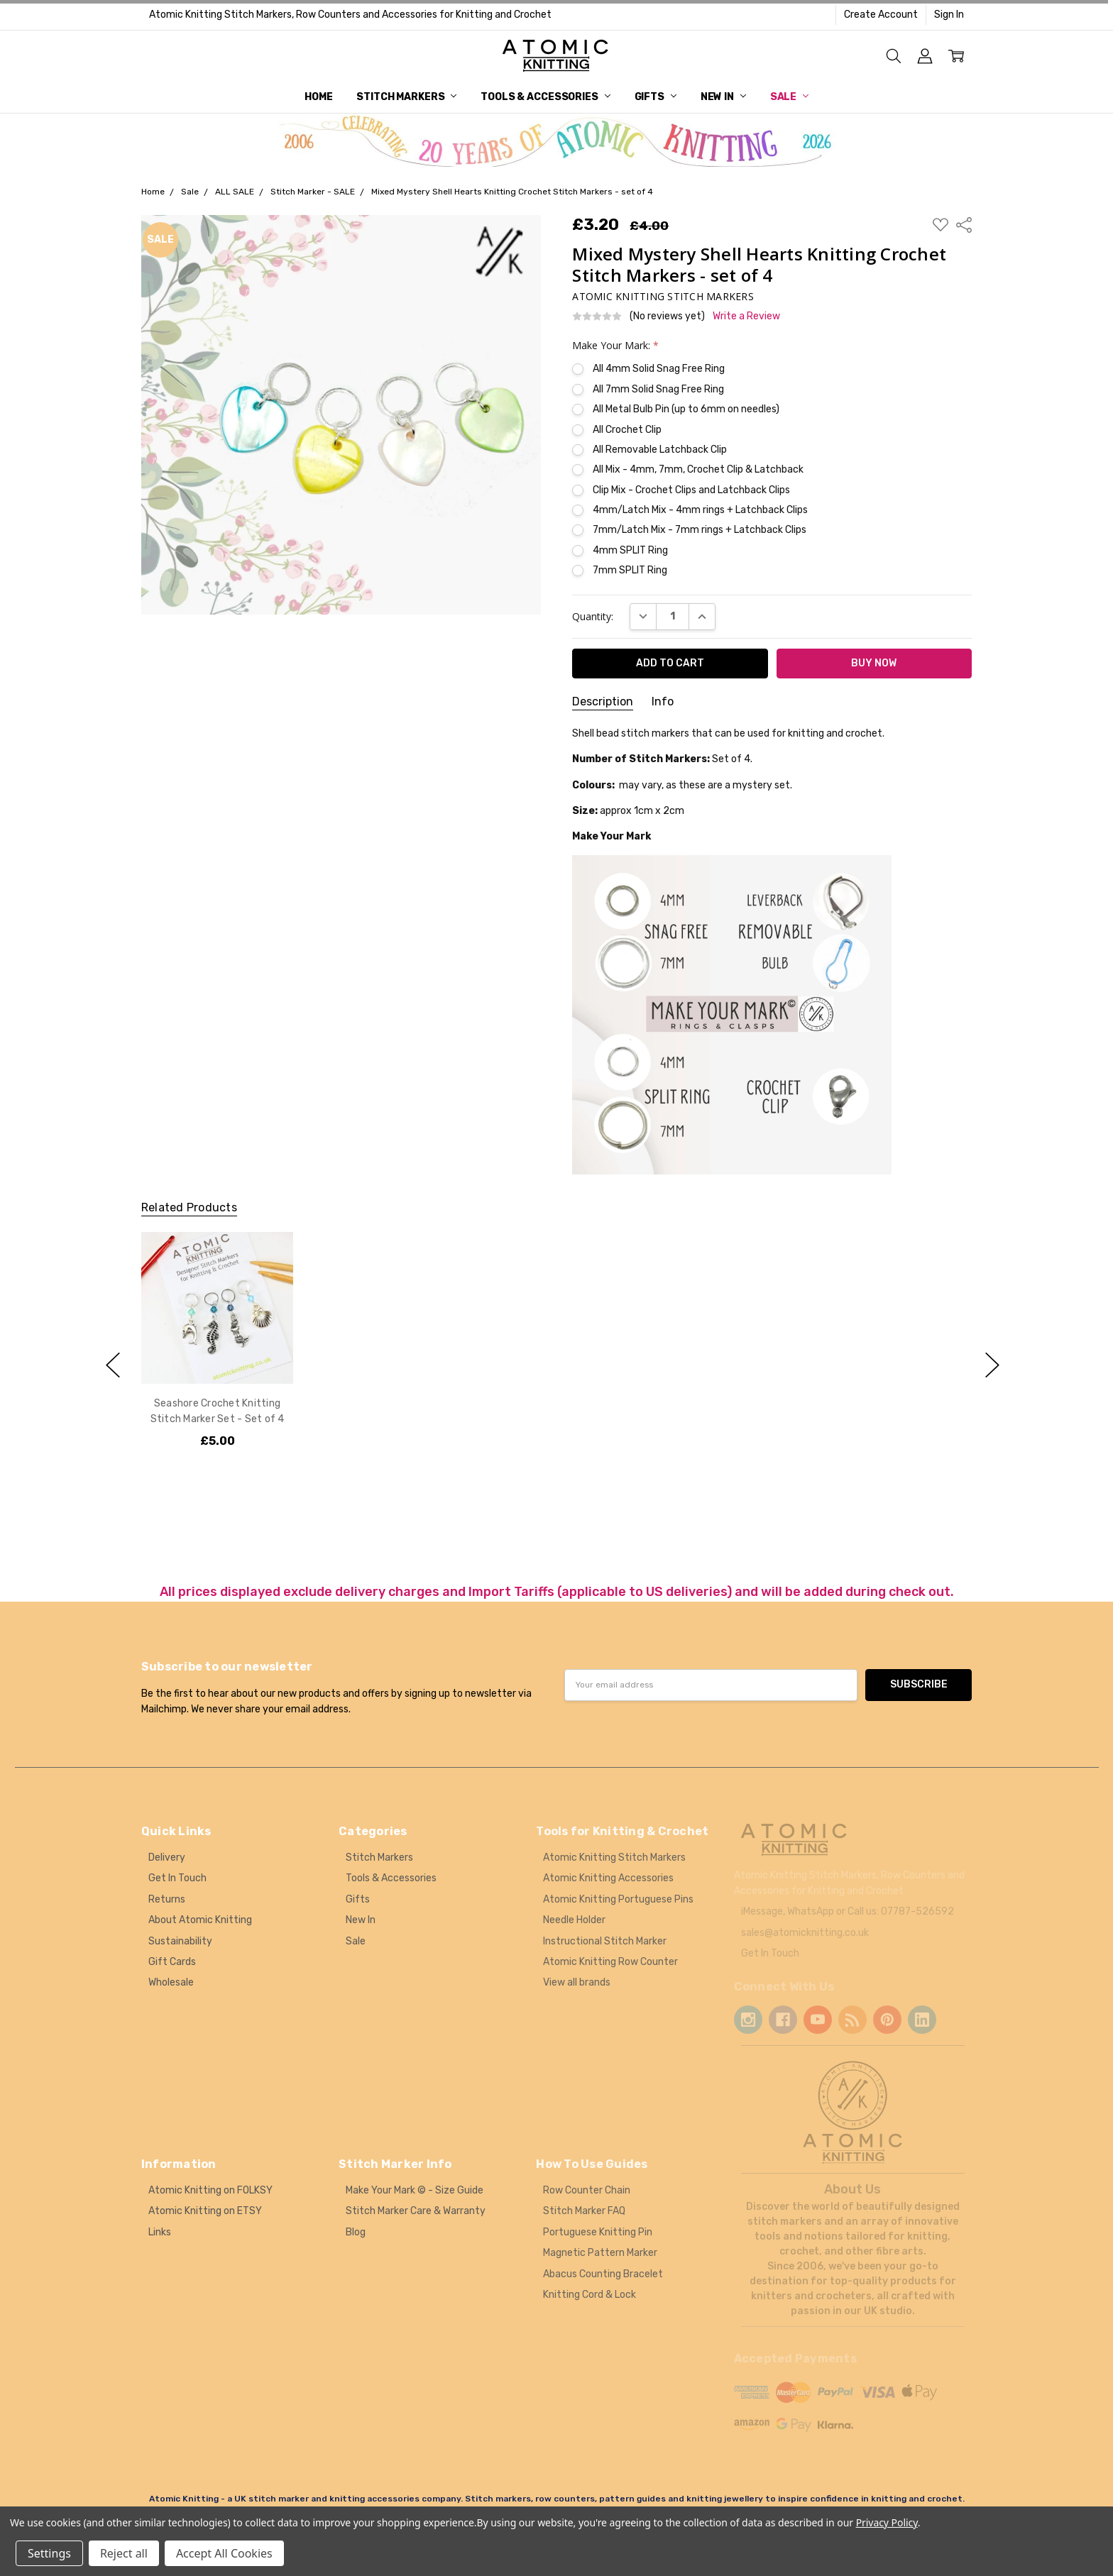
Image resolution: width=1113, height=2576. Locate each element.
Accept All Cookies (224, 2553)
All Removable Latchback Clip (660, 450)
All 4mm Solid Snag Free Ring (659, 369)
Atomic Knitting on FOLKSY (210, 2190)
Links (159, 2232)
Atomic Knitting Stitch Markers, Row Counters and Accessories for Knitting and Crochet (350, 15)
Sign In (949, 15)
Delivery (166, 1857)
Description (602, 701)
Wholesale (171, 1982)
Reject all (124, 2553)
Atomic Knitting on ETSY (205, 2211)
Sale (789, 97)
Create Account (881, 15)
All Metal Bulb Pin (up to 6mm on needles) (686, 409)
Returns (166, 1899)
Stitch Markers (406, 97)
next (992, 1365)
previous (113, 1365)
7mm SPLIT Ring (630, 570)
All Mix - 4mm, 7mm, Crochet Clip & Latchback (698, 469)
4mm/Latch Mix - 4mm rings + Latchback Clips (700, 510)
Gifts (655, 97)
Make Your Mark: (615, 345)
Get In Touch (177, 1878)
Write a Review (746, 316)
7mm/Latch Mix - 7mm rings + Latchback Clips (699, 530)
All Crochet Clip (627, 430)
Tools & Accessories (545, 97)
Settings (49, 2553)
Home (318, 97)
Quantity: (592, 616)
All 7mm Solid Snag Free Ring (658, 389)
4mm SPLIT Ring (630, 550)
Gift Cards (172, 1962)
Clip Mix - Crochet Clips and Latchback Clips (691, 490)
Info (663, 701)
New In (723, 97)
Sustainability (180, 1941)
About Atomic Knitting (200, 1920)
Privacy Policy (887, 2522)
